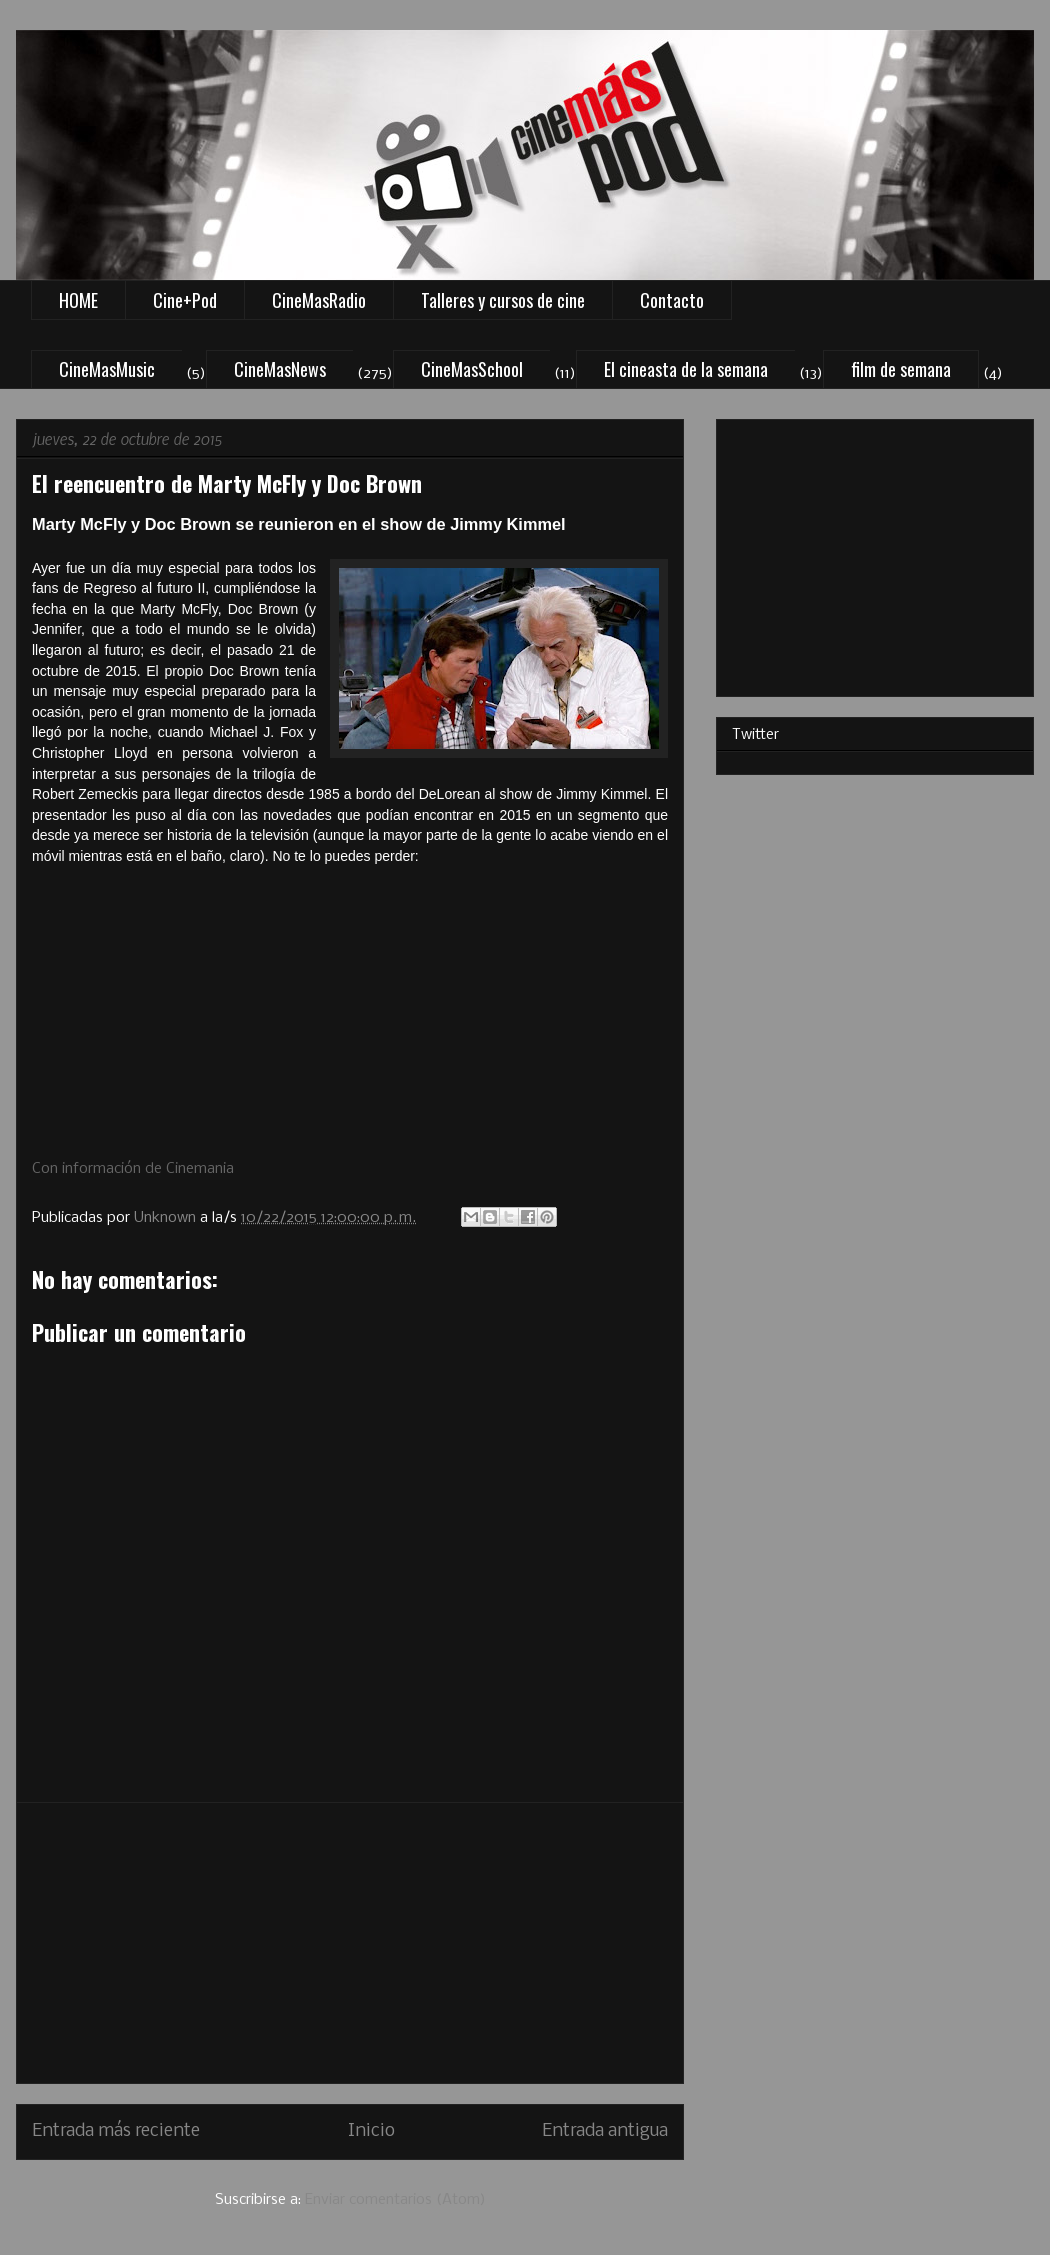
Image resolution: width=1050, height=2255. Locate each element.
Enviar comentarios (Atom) (395, 2200)
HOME (78, 300)
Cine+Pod (185, 300)
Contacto (672, 300)
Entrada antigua (605, 2131)
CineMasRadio (319, 300)
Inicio (371, 2131)
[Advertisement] (350, 1943)
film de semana (901, 369)
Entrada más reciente (116, 2131)
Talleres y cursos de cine (503, 300)
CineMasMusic (107, 369)
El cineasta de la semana (686, 369)
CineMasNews (280, 369)
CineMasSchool (472, 369)
